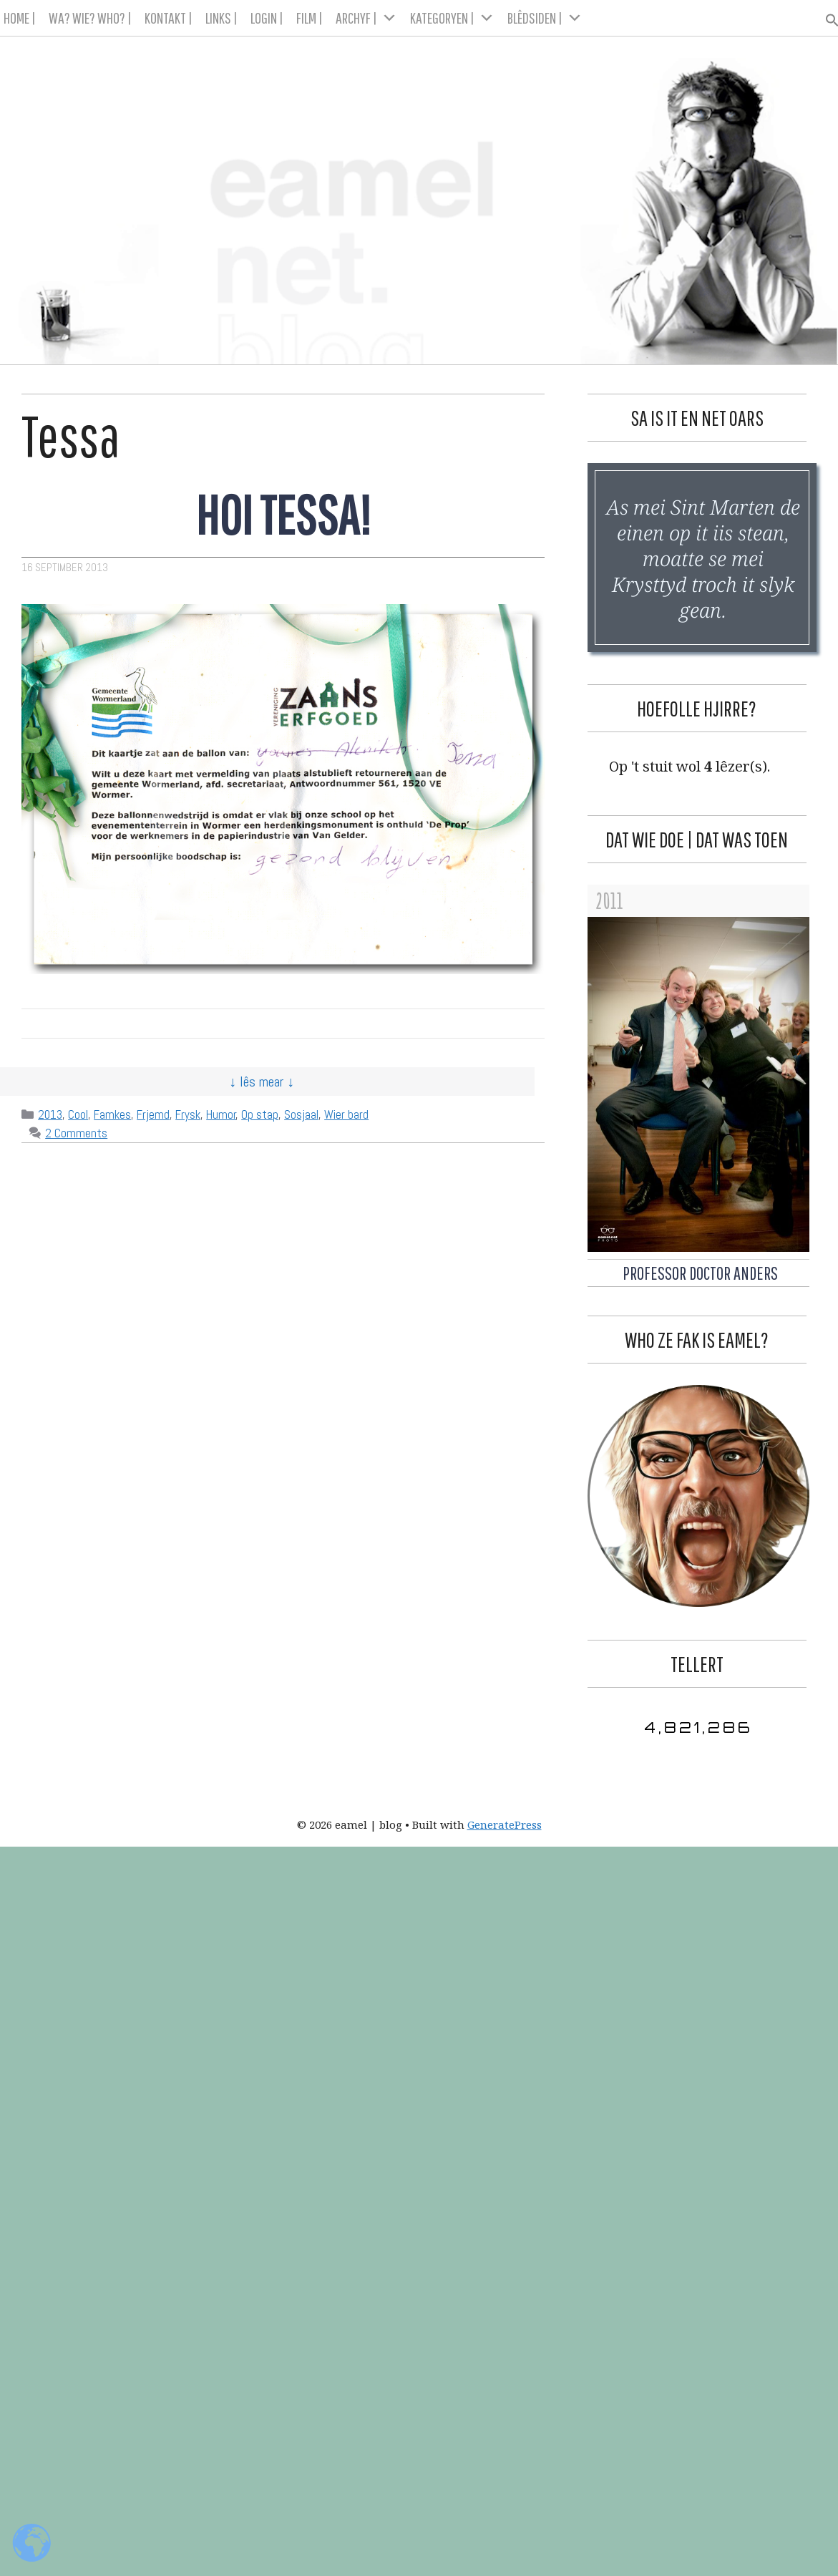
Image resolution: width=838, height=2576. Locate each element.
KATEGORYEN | (452, 18)
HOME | (20, 17)
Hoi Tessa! (282, 514)
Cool (78, 1114)
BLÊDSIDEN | (545, 18)
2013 (50, 1114)
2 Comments (76, 1133)
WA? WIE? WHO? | (90, 17)
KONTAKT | (169, 17)
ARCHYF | (366, 18)
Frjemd (153, 1114)
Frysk (187, 1114)
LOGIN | (266, 17)
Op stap (259, 1114)
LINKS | (221, 17)
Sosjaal (301, 1114)
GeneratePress (504, 1824)
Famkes (112, 1114)
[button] (826, 15)
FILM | (309, 17)
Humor (221, 1114)
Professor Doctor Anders (700, 1273)
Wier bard (346, 1114)
